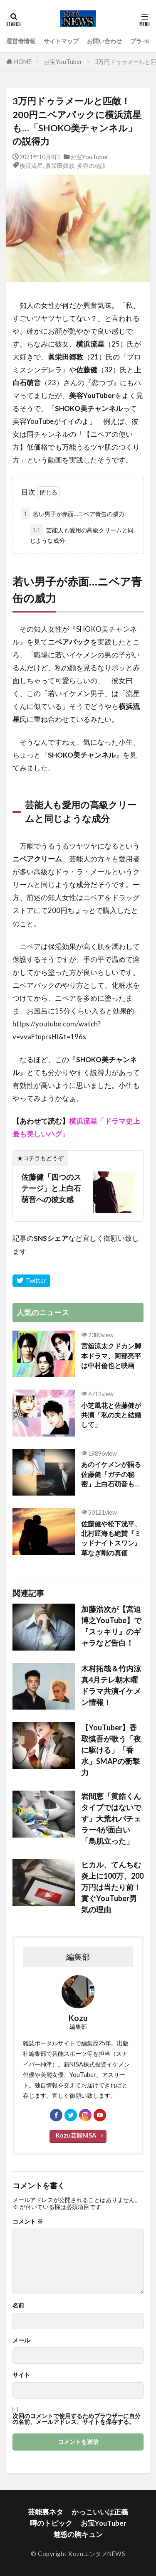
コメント (27, 2221)
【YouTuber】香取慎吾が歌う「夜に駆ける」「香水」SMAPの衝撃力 (111, 1750)
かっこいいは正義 (100, 2511)
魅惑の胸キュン (78, 2534)
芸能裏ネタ (45, 2511)
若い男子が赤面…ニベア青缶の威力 (72, 514)
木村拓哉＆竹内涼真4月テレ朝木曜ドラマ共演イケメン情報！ (111, 1685)
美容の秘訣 (91, 165)
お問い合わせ (104, 40)
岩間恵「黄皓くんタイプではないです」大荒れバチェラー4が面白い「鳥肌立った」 (111, 1818)
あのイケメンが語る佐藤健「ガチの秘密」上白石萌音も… (111, 1474)
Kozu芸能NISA (76, 2135)
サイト (21, 2375)
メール (21, 2340)
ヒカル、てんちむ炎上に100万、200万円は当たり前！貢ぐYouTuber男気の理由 (112, 1887)
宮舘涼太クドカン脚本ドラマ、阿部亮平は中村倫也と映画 (111, 1355)
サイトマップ (61, 40)
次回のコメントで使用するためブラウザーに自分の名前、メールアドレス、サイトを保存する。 (76, 2419)
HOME (23, 61)
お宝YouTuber (63, 61)
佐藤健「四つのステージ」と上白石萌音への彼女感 (51, 1188)
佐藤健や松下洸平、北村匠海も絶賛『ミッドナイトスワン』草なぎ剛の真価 (111, 1538)
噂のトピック (51, 2523)
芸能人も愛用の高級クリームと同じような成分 (82, 534)
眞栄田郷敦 (59, 165)
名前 (18, 2305)
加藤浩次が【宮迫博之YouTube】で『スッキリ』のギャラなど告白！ (111, 1625)
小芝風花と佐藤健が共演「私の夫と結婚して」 (111, 1415)
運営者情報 (20, 40)
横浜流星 (31, 165)
